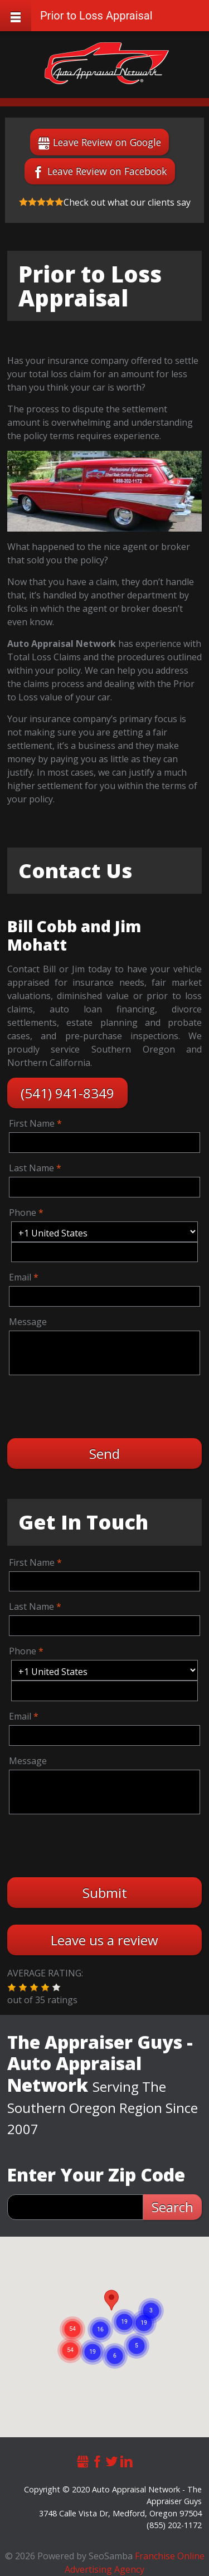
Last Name (31, 1168)
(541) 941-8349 (67, 1093)
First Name (32, 1123)
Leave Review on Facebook (107, 171)
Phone (22, 1212)
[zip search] (75, 2207)
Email (20, 1277)
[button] (11, 1987)
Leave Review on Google (107, 142)
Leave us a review (104, 1940)
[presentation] (94, 1405)
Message (28, 1322)
